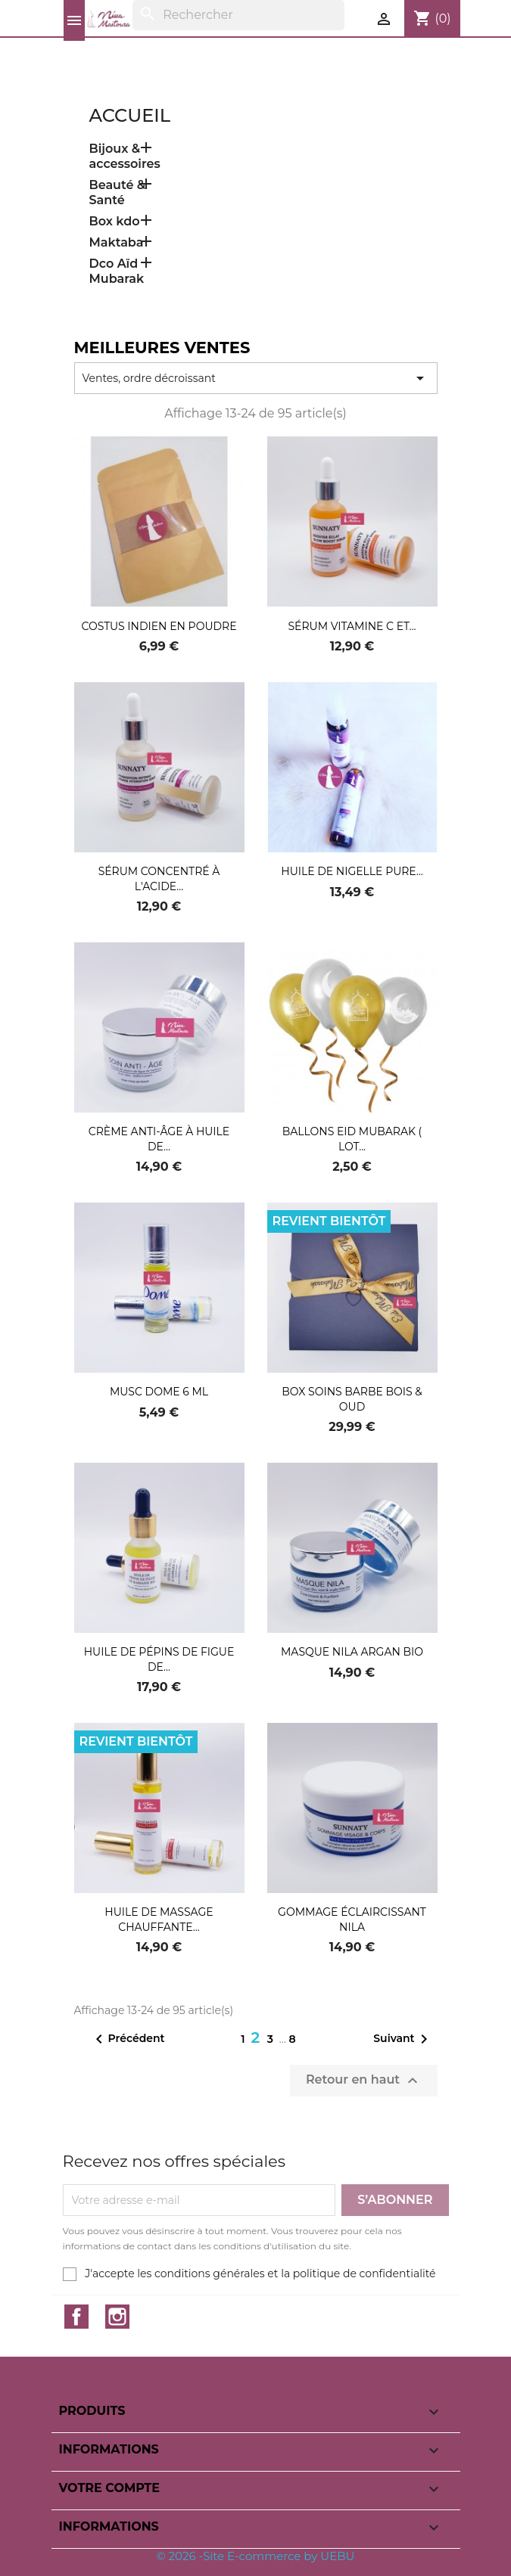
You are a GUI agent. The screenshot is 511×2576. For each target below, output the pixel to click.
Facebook (76, 2316)
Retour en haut (364, 2081)
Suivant (402, 2039)
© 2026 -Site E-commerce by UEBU (256, 2556)
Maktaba (116, 242)
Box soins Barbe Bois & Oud (352, 1399)
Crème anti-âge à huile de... (159, 1139)
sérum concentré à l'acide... (159, 878)
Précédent (127, 2039)
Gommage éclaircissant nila (352, 1919)
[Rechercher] (238, 15)
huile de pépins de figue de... (159, 1659)
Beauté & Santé (117, 192)
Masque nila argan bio (352, 1652)
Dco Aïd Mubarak (117, 271)
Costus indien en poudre (158, 626)
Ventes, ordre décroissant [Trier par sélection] (256, 378)
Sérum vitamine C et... (352, 626)
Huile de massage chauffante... (158, 1919)
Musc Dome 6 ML (159, 1391)
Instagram (117, 2316)
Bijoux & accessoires (124, 156)
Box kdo (114, 221)
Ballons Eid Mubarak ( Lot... (352, 1139)
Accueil (129, 115)
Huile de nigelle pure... (352, 871)
